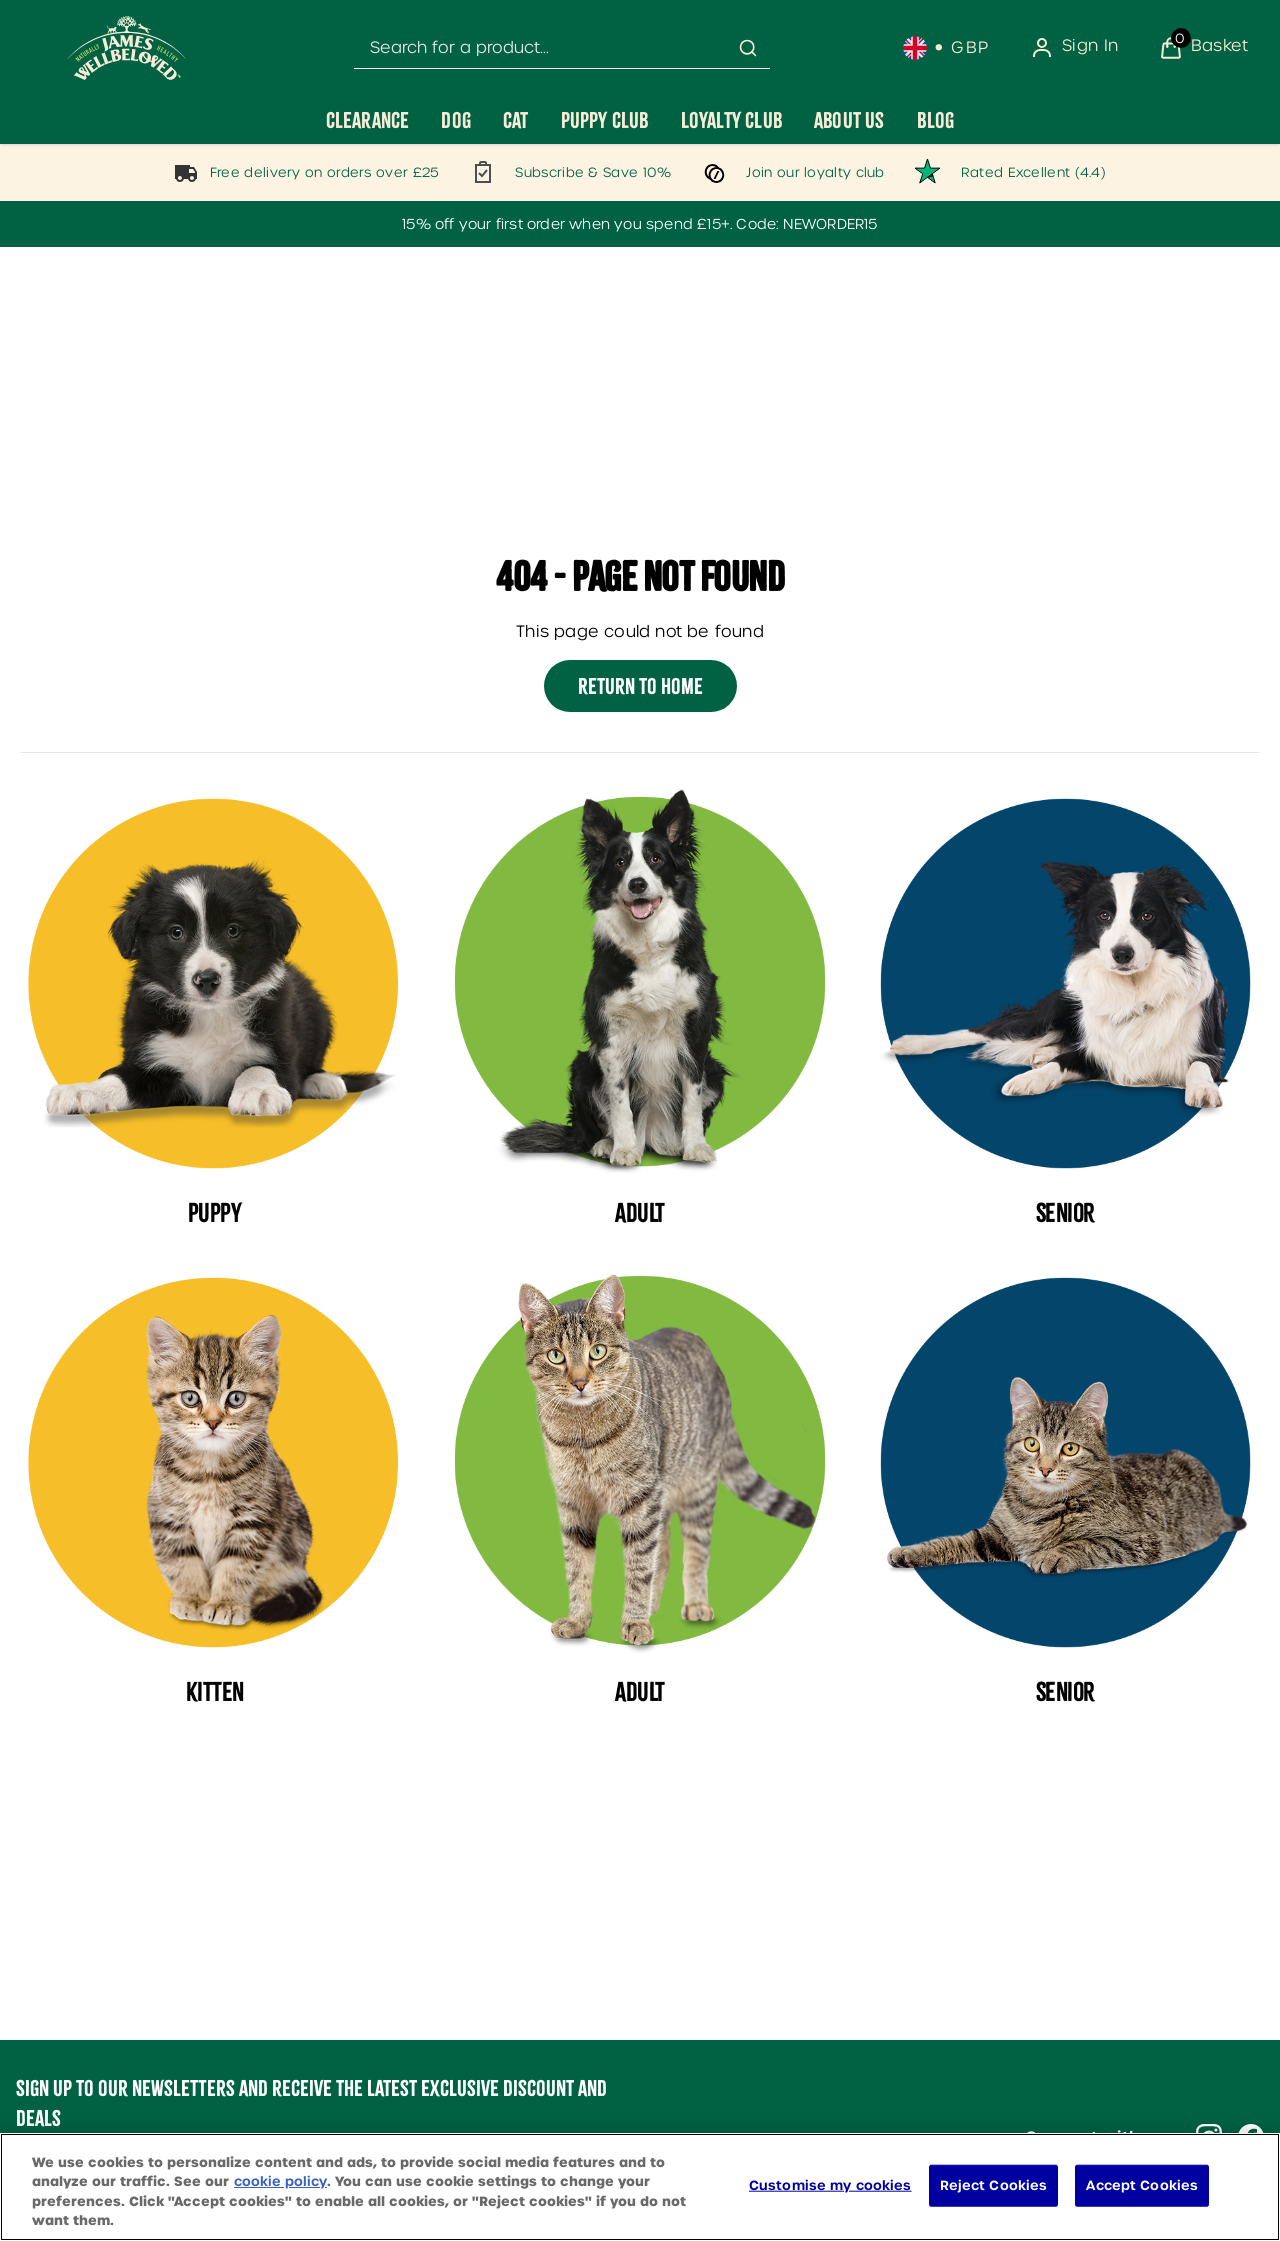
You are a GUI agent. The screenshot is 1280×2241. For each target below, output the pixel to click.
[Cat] (516, 120)
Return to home (640, 686)
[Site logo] (127, 48)
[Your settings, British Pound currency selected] (946, 48)
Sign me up (97, 2174)
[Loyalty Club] (731, 120)
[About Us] (849, 120)
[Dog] (456, 120)
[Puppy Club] (605, 120)
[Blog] (936, 120)
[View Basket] (1203, 48)
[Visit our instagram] (1209, 2137)
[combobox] (562, 48)
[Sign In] (1074, 48)
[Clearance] (368, 120)
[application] (1195, 2195)
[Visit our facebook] (1251, 2137)
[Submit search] (748, 48)
